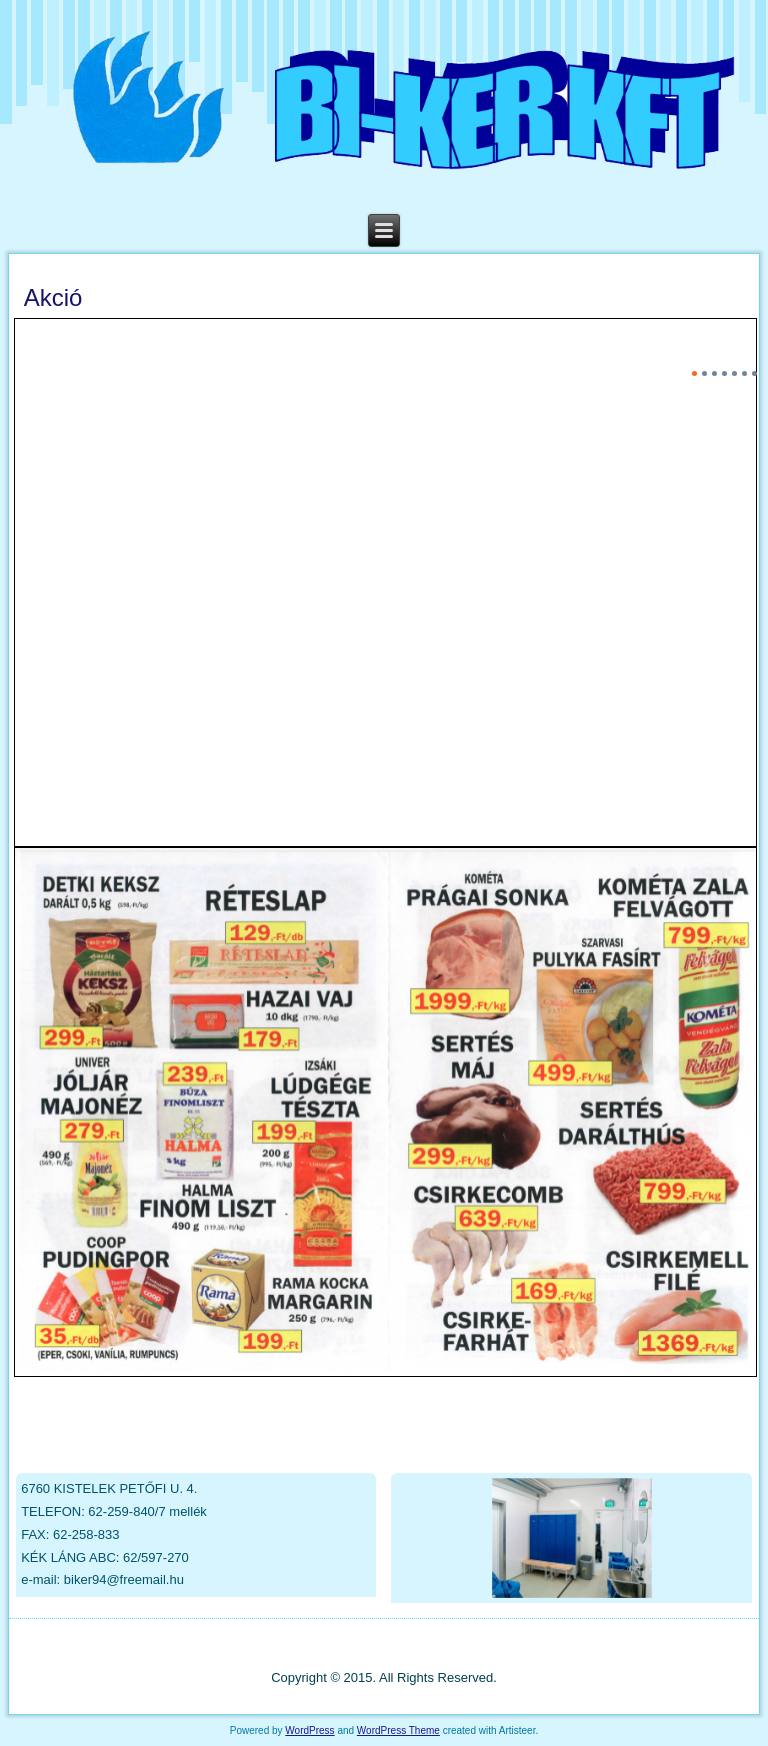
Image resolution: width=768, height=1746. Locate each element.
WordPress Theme (398, 1730)
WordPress (309, 1730)
